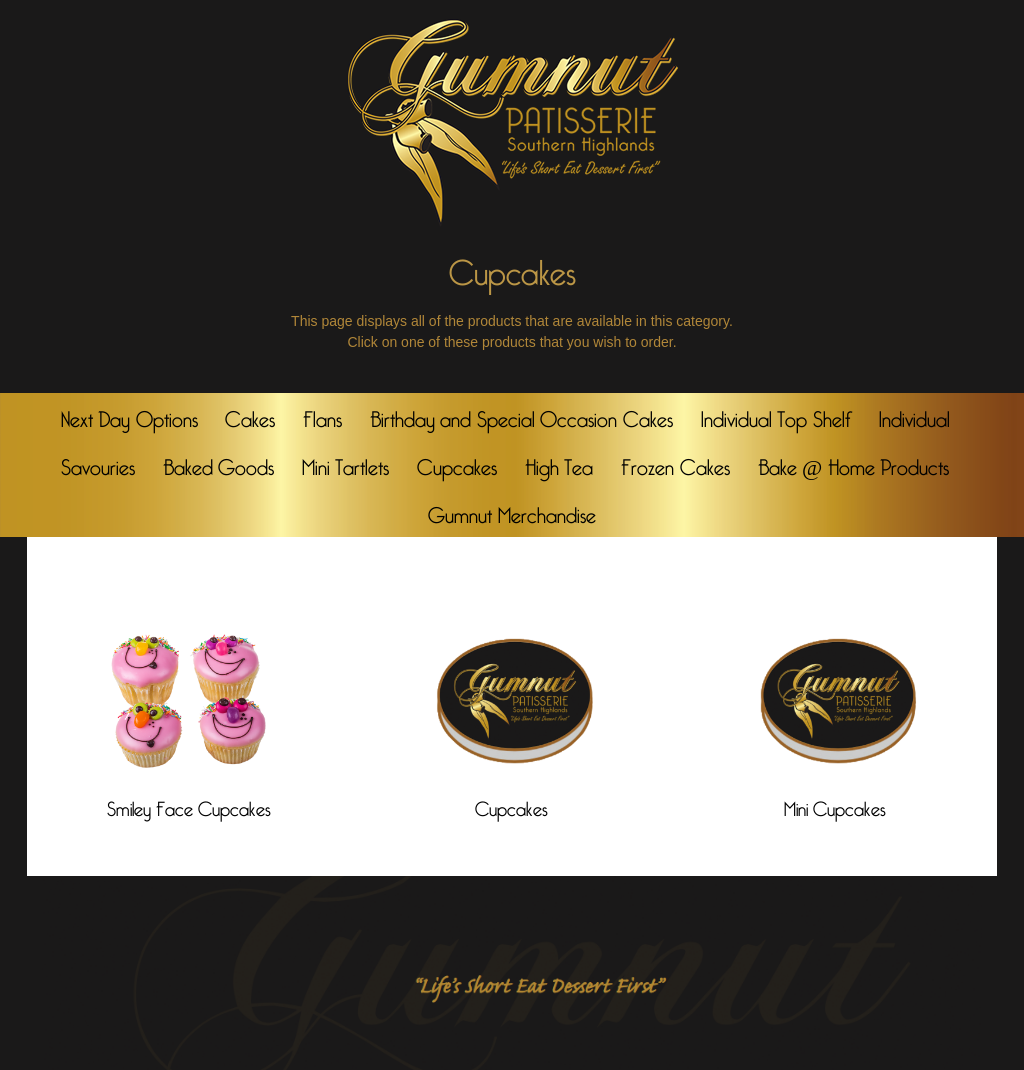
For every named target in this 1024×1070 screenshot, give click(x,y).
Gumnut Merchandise (512, 511)
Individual (914, 415)
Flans (322, 415)
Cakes (250, 415)
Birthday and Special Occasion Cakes (521, 415)
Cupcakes (457, 463)
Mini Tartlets (346, 463)
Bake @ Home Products (854, 463)
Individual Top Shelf (776, 415)
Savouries (98, 463)
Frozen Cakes (675, 463)
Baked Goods (219, 463)
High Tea (559, 463)
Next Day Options (129, 415)
